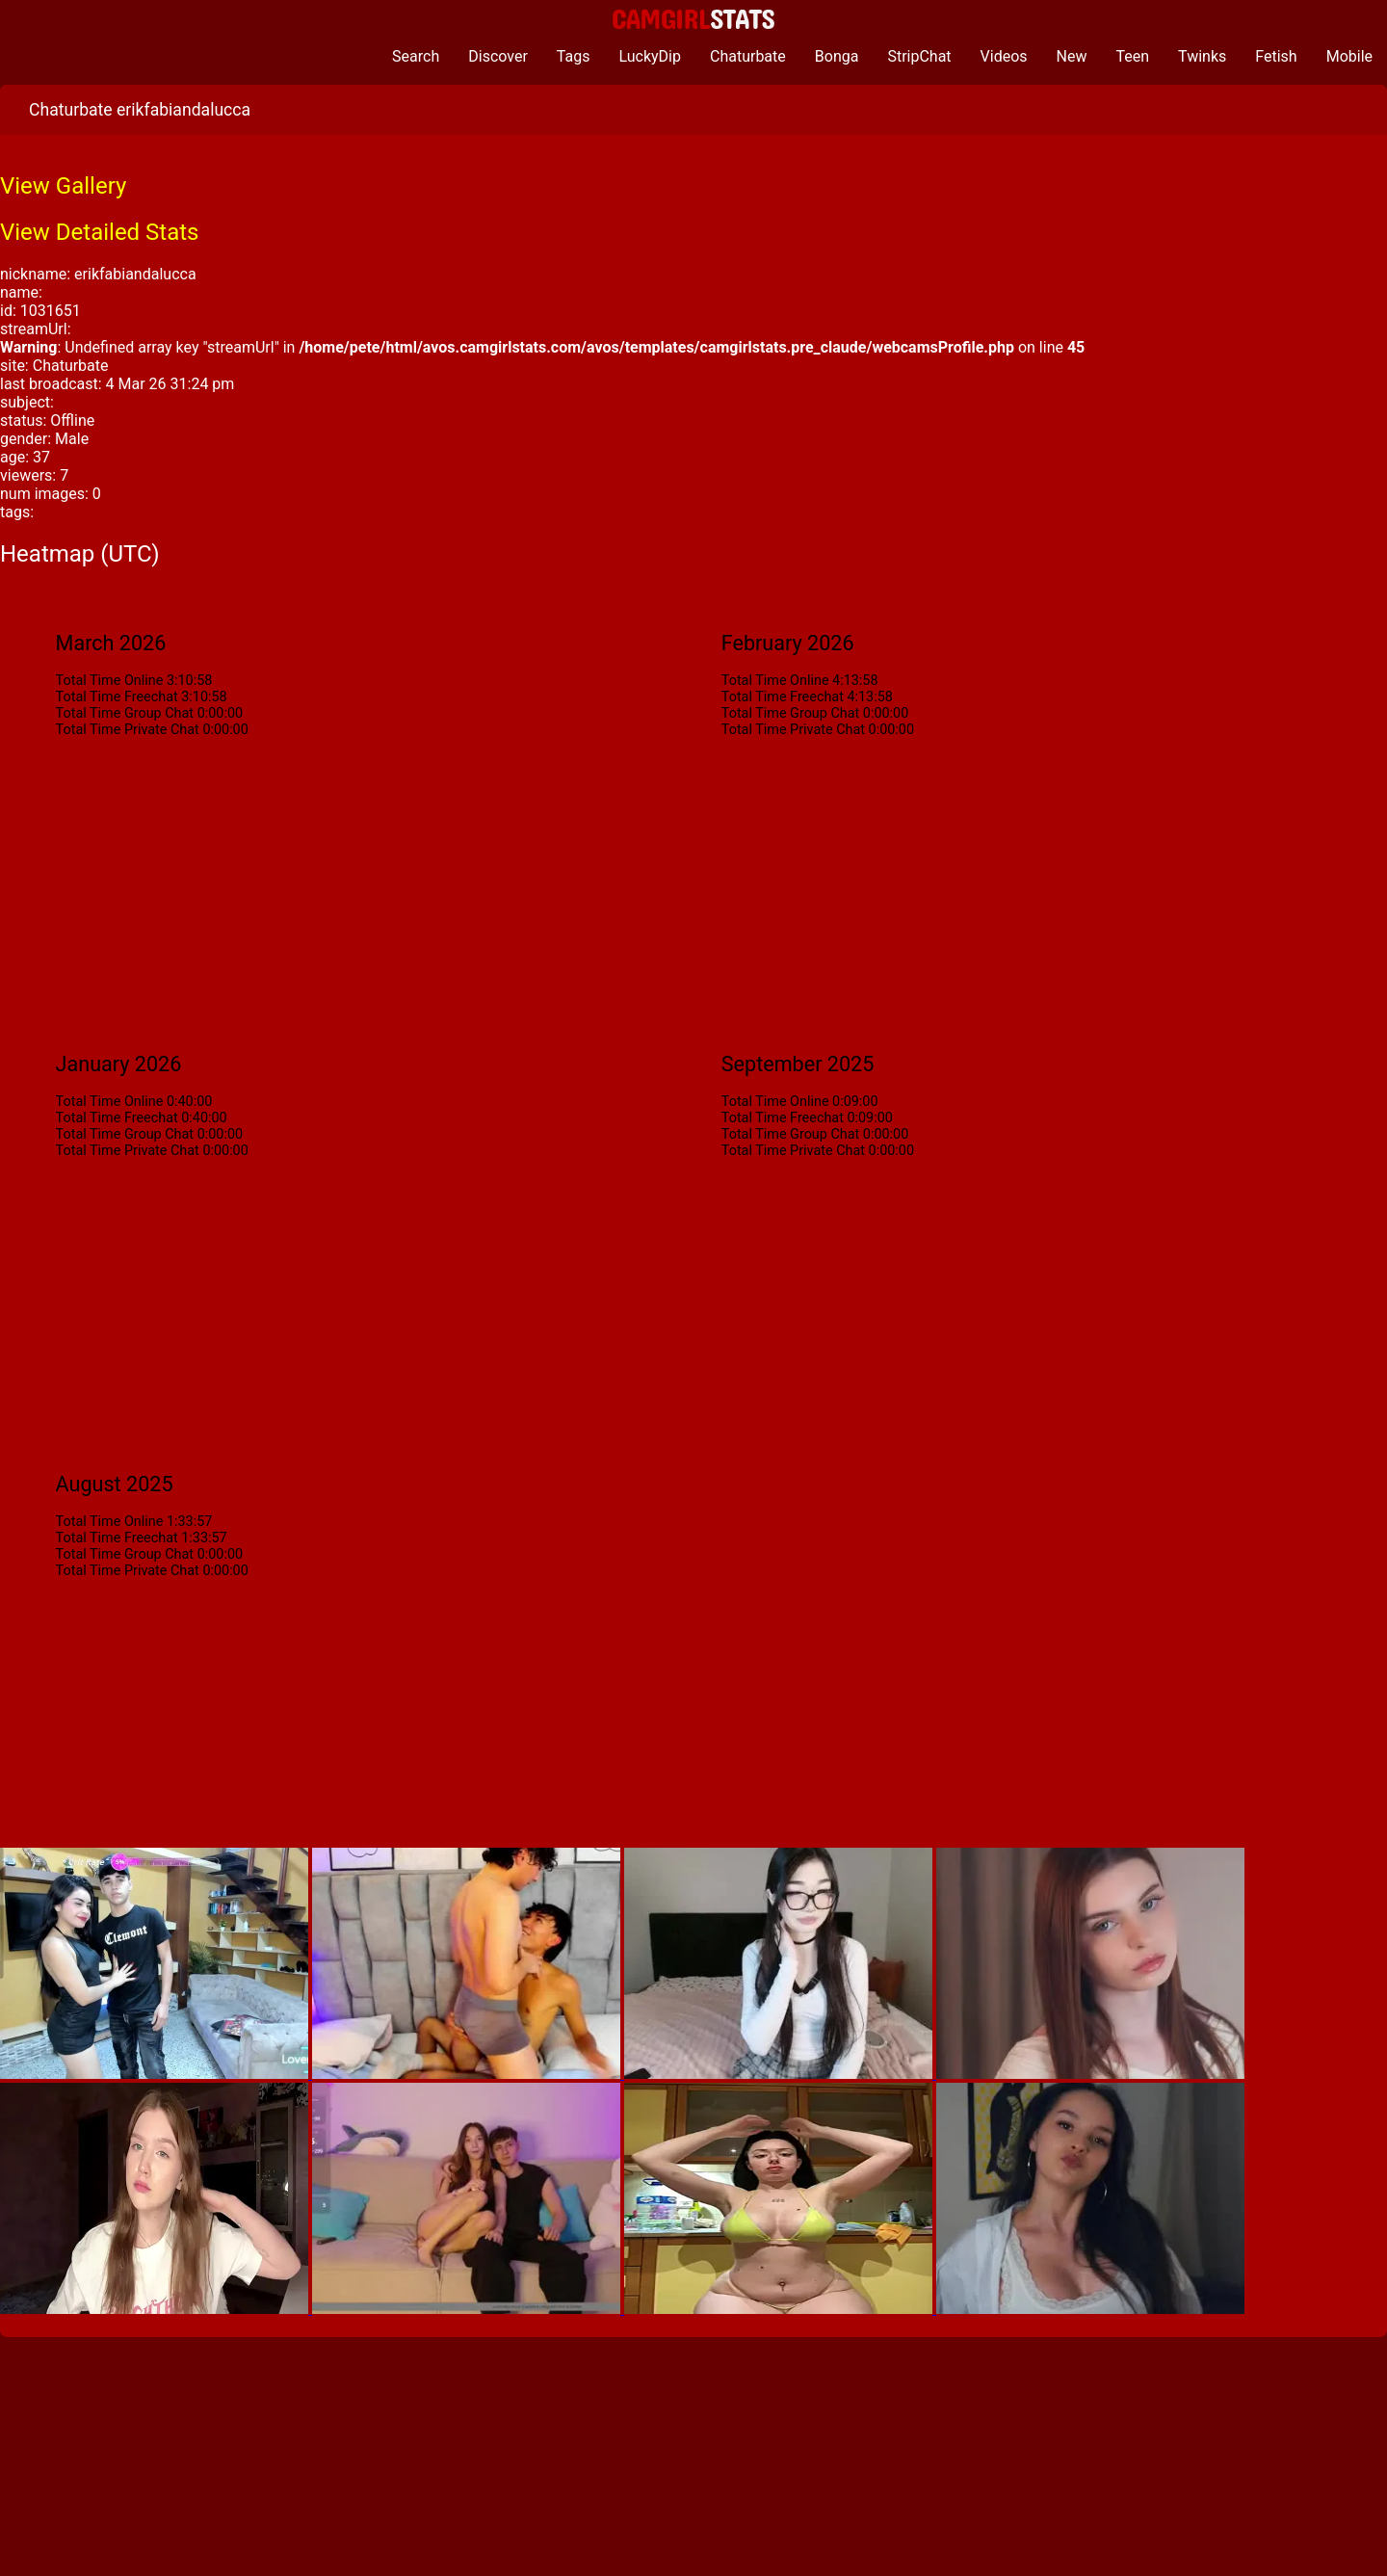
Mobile (1349, 56)
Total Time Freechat (117, 697)
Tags (573, 56)
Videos (1004, 56)
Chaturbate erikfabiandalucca (139, 109)
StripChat (919, 56)
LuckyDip (649, 56)
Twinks (1202, 56)
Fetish (1275, 56)
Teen (1133, 56)
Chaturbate (748, 56)
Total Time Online (110, 680)
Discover (498, 56)
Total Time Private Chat (127, 730)
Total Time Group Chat (125, 713)
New (1072, 56)
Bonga (837, 56)
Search (415, 56)
